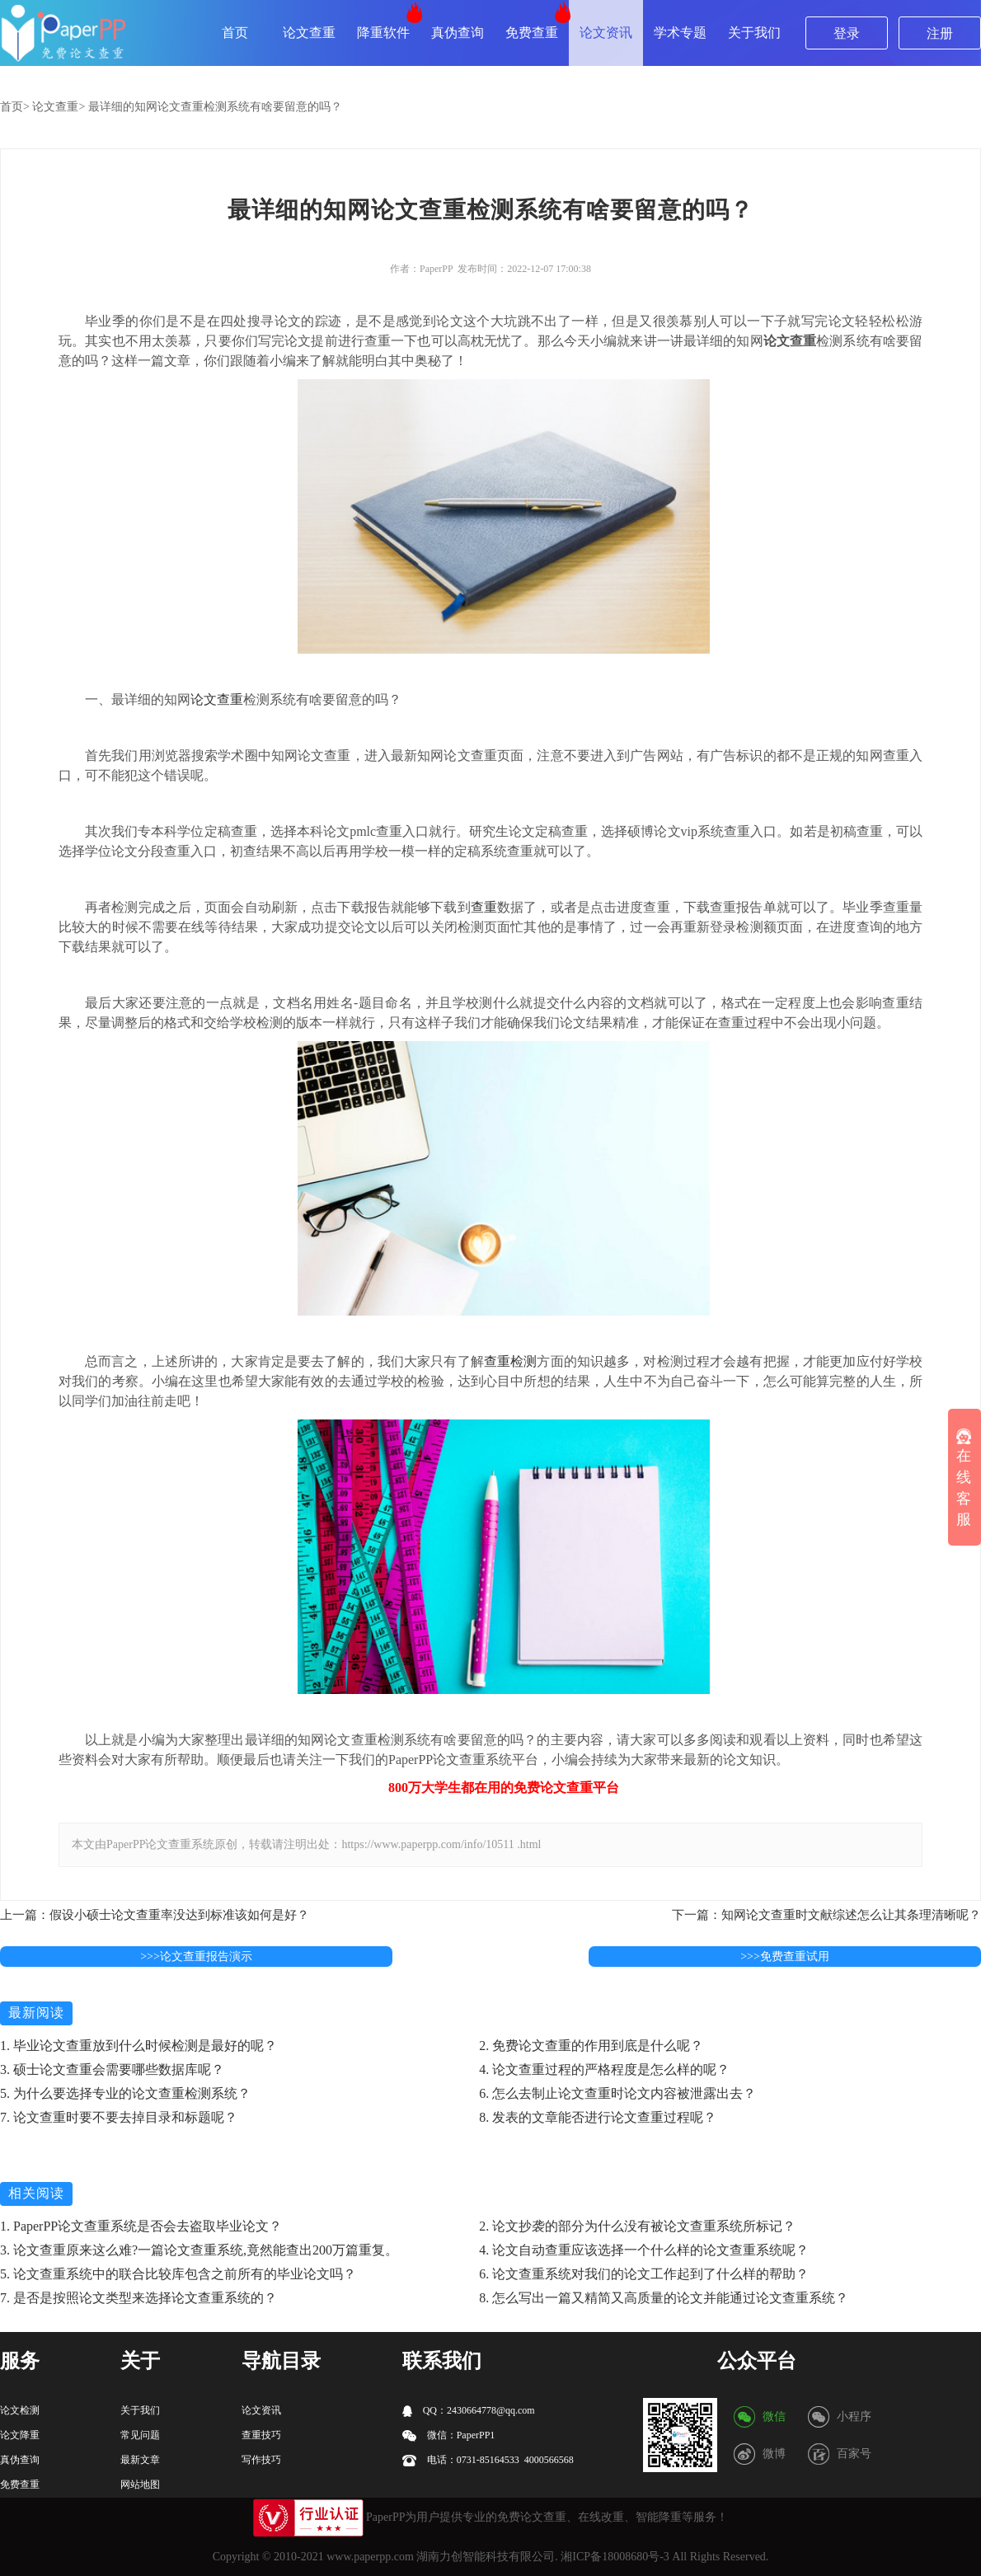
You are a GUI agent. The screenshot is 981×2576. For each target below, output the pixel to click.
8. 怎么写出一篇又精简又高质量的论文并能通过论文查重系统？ (663, 2298)
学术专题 (680, 33)
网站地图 (140, 2484)
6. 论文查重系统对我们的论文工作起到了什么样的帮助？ (644, 2274)
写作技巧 (261, 2460)
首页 (235, 33)
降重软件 (383, 33)
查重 (484, 907)
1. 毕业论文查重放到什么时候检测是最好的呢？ (138, 2046)
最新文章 (140, 2460)
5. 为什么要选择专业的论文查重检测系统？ (125, 2093)
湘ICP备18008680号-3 (615, 2556)
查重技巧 (261, 2435)
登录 (846, 33)
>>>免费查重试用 (784, 1956)
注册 (940, 33)
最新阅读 (36, 2013)
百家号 (854, 2453)
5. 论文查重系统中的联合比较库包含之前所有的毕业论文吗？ (178, 2274)
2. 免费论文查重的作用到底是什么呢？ (591, 2046)
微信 (774, 2416)
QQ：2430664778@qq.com (468, 2411)
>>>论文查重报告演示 (196, 1956)
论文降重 (20, 2435)
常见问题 (140, 2435)
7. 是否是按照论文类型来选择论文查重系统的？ (138, 2298)
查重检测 (510, 1361)
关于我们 (754, 33)
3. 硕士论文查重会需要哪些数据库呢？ (112, 2069)
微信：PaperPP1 (448, 2435)
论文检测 (20, 2410)
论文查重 (309, 33)
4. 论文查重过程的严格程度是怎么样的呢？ (604, 2069)
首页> (15, 107)
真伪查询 (457, 33)
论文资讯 (606, 33)
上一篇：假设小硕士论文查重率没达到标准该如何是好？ (154, 1914)
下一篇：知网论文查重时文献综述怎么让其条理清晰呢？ (826, 1914)
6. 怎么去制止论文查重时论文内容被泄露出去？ (617, 2093)
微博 (774, 2453)
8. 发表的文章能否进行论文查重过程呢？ (597, 2117)
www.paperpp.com (370, 2556)
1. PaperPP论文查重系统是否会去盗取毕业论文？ (141, 2226)
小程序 (854, 2416)
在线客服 (963, 1478)
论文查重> (58, 107)
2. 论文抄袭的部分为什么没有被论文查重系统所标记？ (637, 2226)
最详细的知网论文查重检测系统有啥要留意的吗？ (215, 107)
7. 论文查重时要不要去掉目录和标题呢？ (118, 2117)
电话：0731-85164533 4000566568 (488, 2460)
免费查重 (531, 33)
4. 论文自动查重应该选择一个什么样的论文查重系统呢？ (644, 2250)
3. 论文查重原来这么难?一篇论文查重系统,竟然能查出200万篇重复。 (199, 2250)
